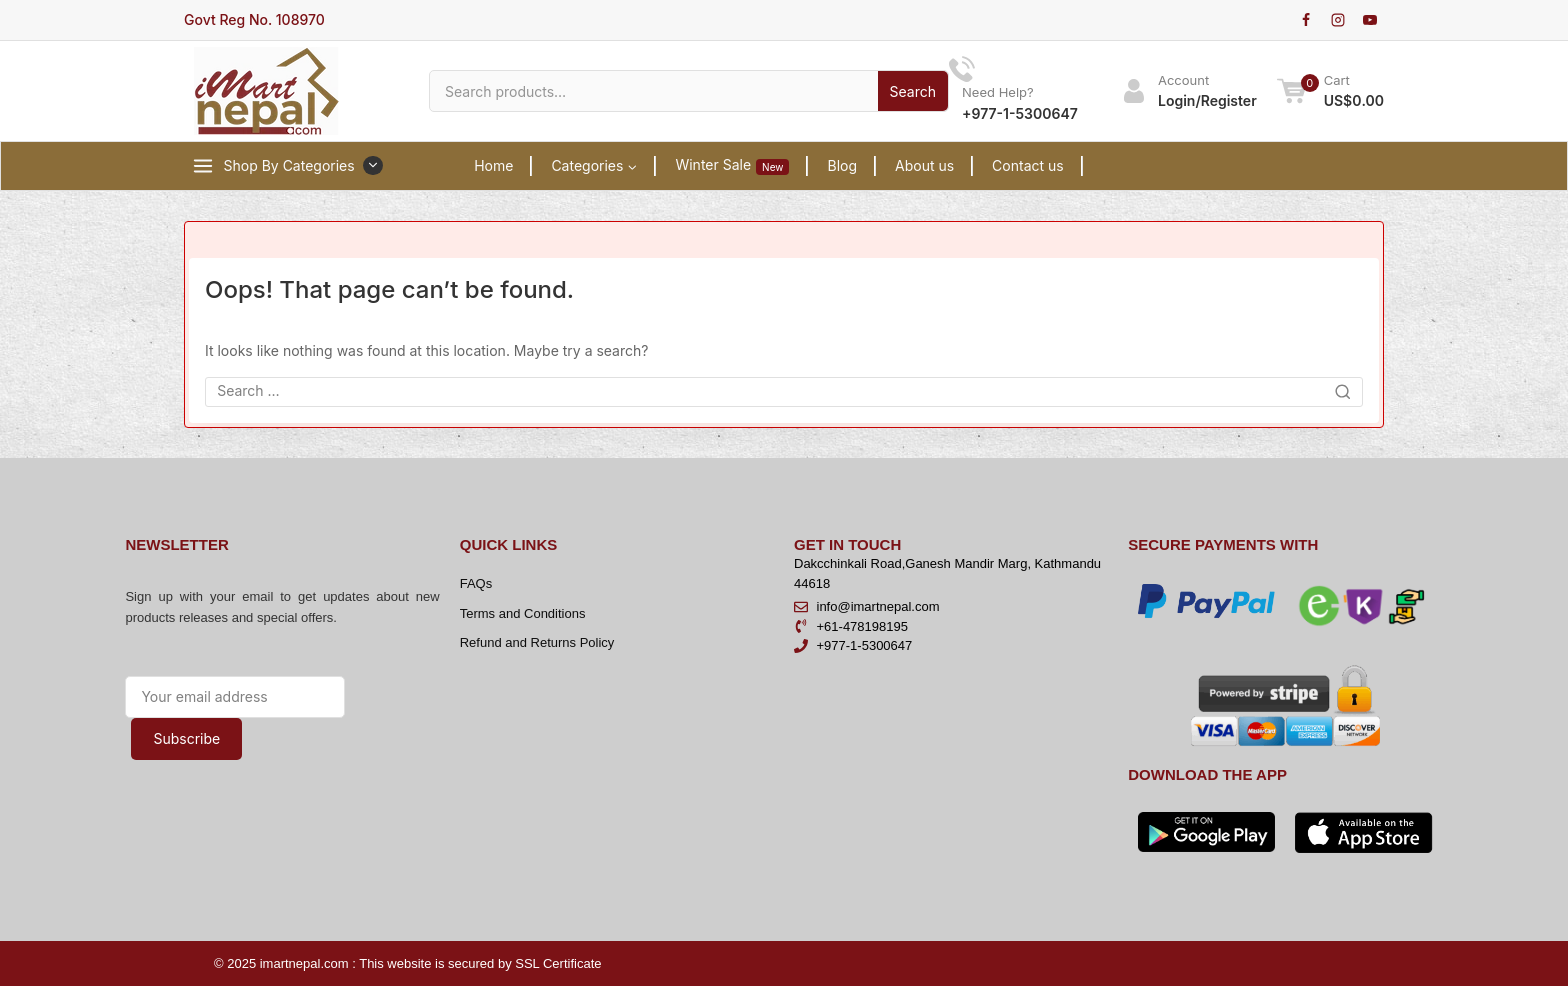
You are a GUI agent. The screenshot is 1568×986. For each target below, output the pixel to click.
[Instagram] (1338, 20)
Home (493, 165)
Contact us (1028, 165)
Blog (842, 165)
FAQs (476, 583)
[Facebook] (1306, 20)
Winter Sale (732, 165)
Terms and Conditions (523, 613)
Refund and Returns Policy (537, 642)
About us (924, 165)
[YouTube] (1370, 20)
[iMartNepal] (266, 91)
